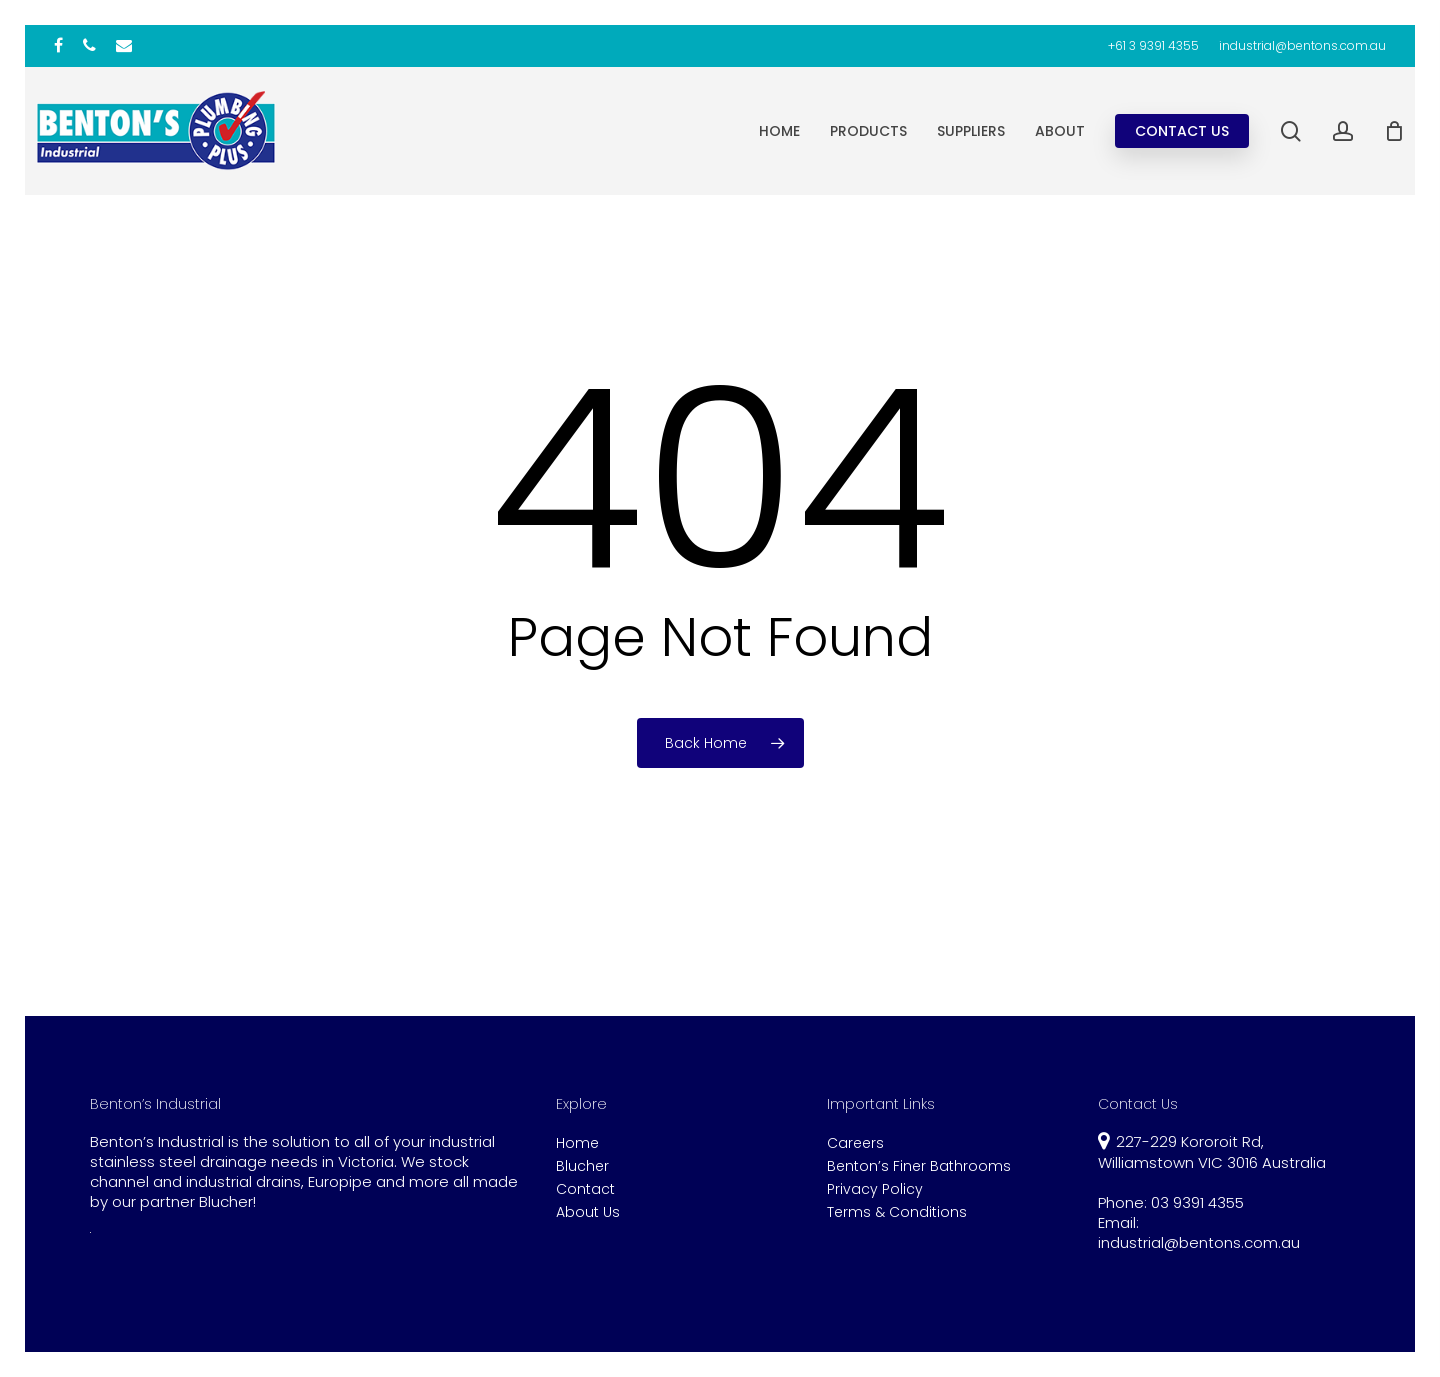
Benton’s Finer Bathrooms (919, 1166)
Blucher (582, 1166)
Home (577, 1143)
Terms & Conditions (897, 1212)
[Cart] (1394, 131)
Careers (855, 1143)
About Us (588, 1212)
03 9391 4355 (1197, 1202)
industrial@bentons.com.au (1199, 1242)
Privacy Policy (875, 1189)
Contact (585, 1189)
